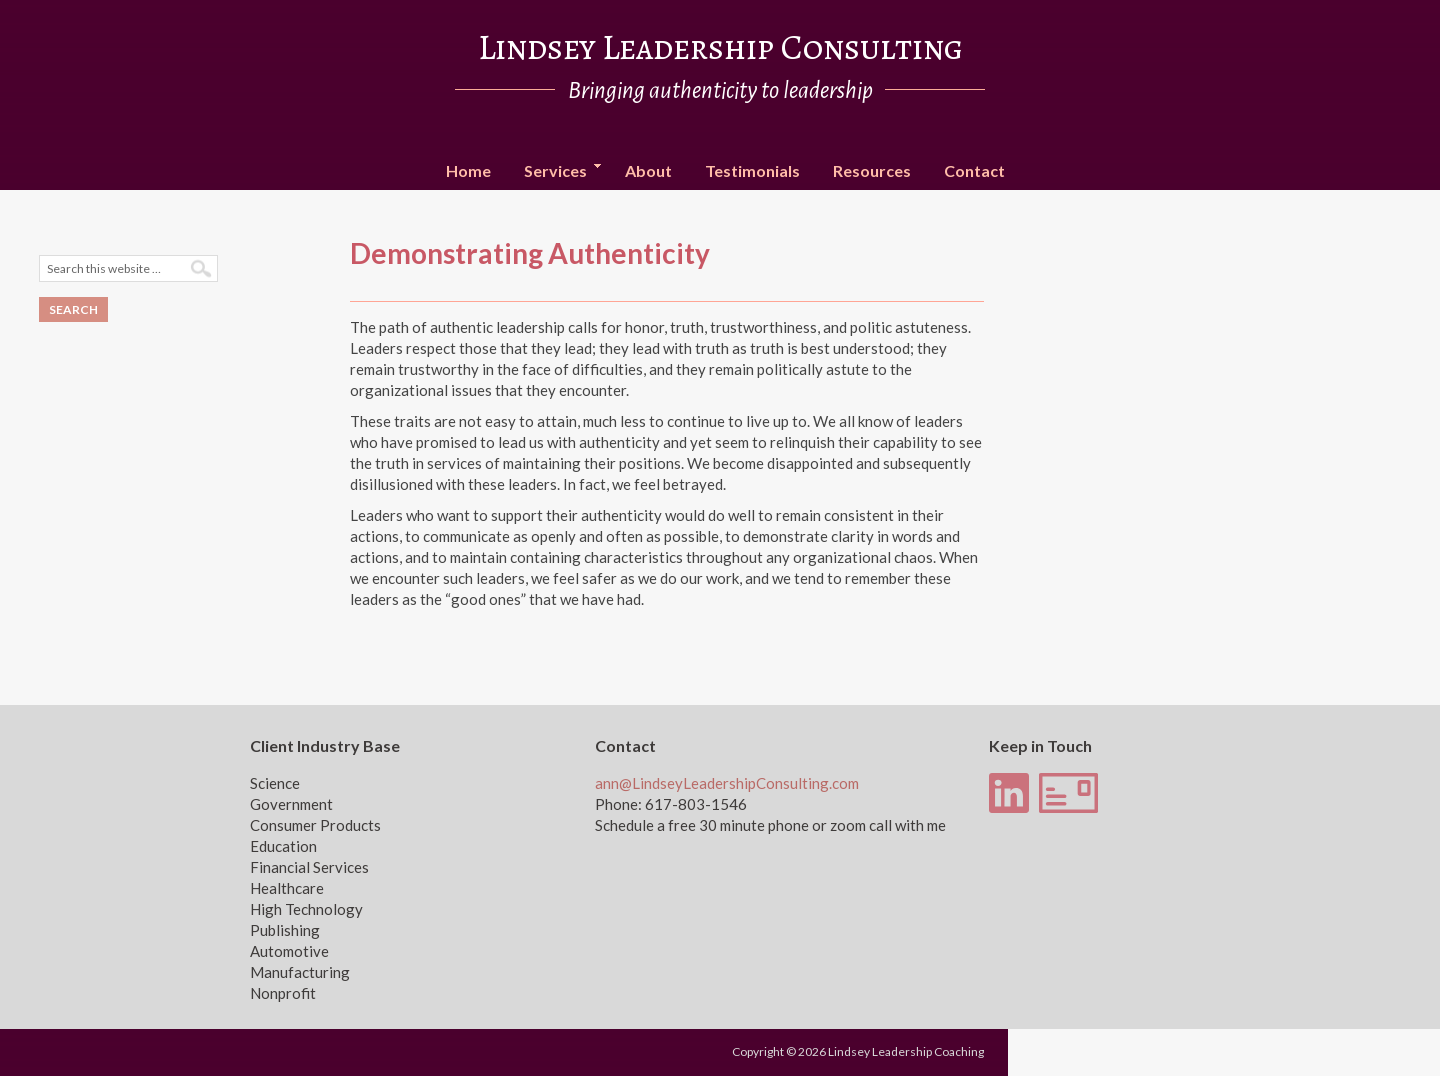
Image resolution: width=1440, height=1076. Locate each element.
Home (468, 170)
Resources (872, 170)
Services (555, 171)
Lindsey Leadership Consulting (720, 47)
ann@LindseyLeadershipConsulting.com (727, 783)
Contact (974, 170)
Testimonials (752, 170)
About (648, 170)
